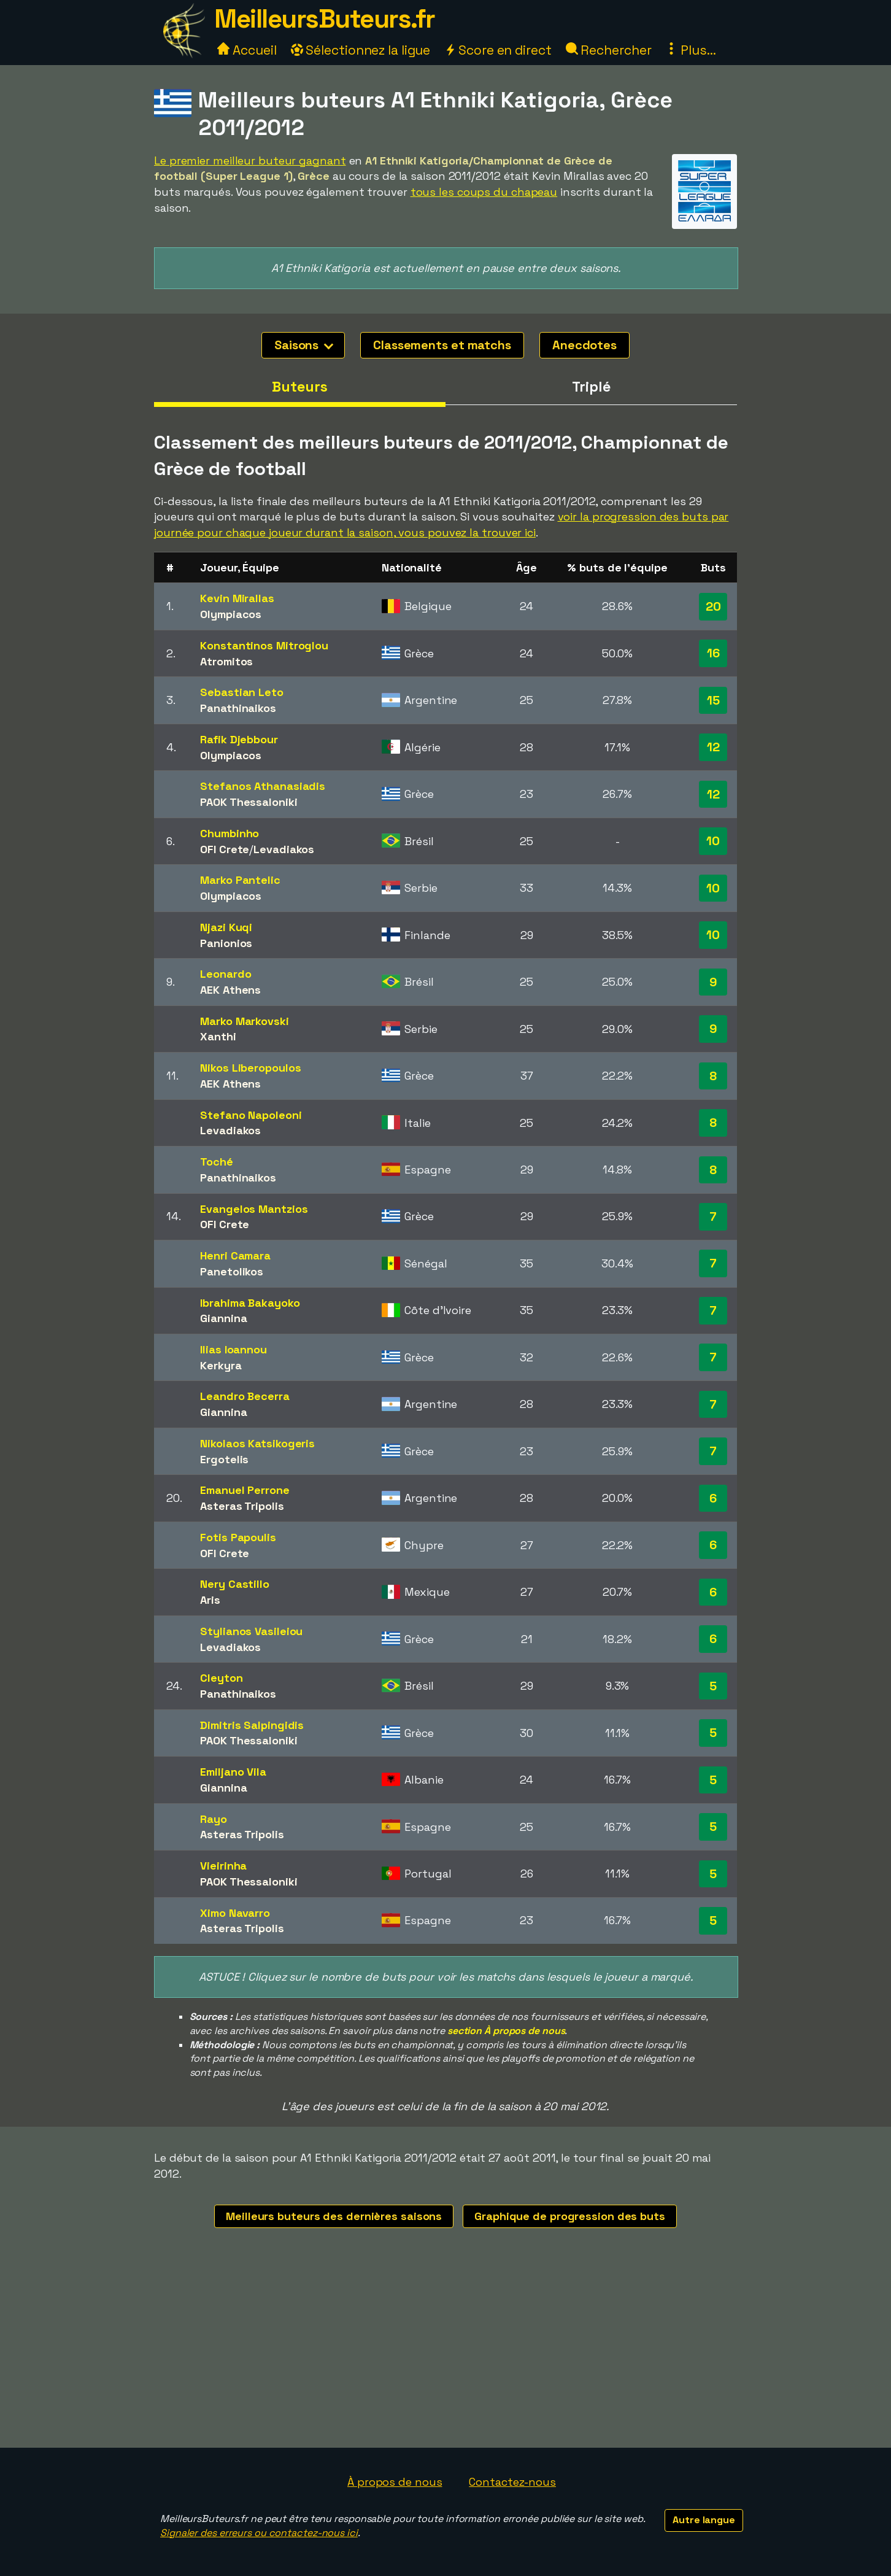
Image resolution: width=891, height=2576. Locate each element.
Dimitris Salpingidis (252, 1725)
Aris (210, 1600)
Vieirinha (223, 1866)
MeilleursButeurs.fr (324, 18)
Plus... (690, 50)
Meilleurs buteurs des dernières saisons (334, 2216)
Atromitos (226, 661)
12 (713, 747)
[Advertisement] (445, 2356)
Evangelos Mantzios (253, 1209)
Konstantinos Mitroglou (264, 645)
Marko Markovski (244, 1021)
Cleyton (221, 1678)
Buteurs (299, 386)
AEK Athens (230, 990)
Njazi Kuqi (226, 927)
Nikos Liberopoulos (250, 1068)
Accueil (246, 50)
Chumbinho (229, 833)
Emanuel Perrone (245, 1490)
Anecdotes (584, 345)
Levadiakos (283, 849)
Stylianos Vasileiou (251, 1631)
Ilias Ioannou (233, 1349)
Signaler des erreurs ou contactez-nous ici (259, 2532)
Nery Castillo (234, 1584)
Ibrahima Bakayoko (249, 1303)
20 (713, 606)
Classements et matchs (442, 345)
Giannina (223, 1318)
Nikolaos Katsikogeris (257, 1443)
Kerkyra (220, 1365)
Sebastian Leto (242, 692)
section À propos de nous (506, 2030)
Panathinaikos (238, 708)
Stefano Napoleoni (250, 1115)
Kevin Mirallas (237, 598)
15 (713, 700)
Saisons (303, 345)
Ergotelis (224, 1459)
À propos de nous (394, 2482)
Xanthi (218, 1036)
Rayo (213, 1819)
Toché (216, 1162)
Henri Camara (235, 1255)
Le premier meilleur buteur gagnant (250, 160)
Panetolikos (231, 1271)
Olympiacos (230, 614)
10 (713, 841)
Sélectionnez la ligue (361, 50)
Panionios (226, 943)
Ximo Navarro (235, 1913)
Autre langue (704, 2519)
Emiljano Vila (233, 1772)
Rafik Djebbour (239, 739)
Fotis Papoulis (238, 1537)
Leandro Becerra (245, 1396)
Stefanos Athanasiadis (262, 786)
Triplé (591, 386)
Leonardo (225, 974)
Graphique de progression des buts (569, 2216)
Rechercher (609, 50)
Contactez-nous (512, 2482)
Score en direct (497, 50)
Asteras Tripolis (242, 1506)
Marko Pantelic (240, 880)
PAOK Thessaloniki (248, 802)
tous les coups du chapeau (484, 192)
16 (713, 653)
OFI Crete (224, 849)
